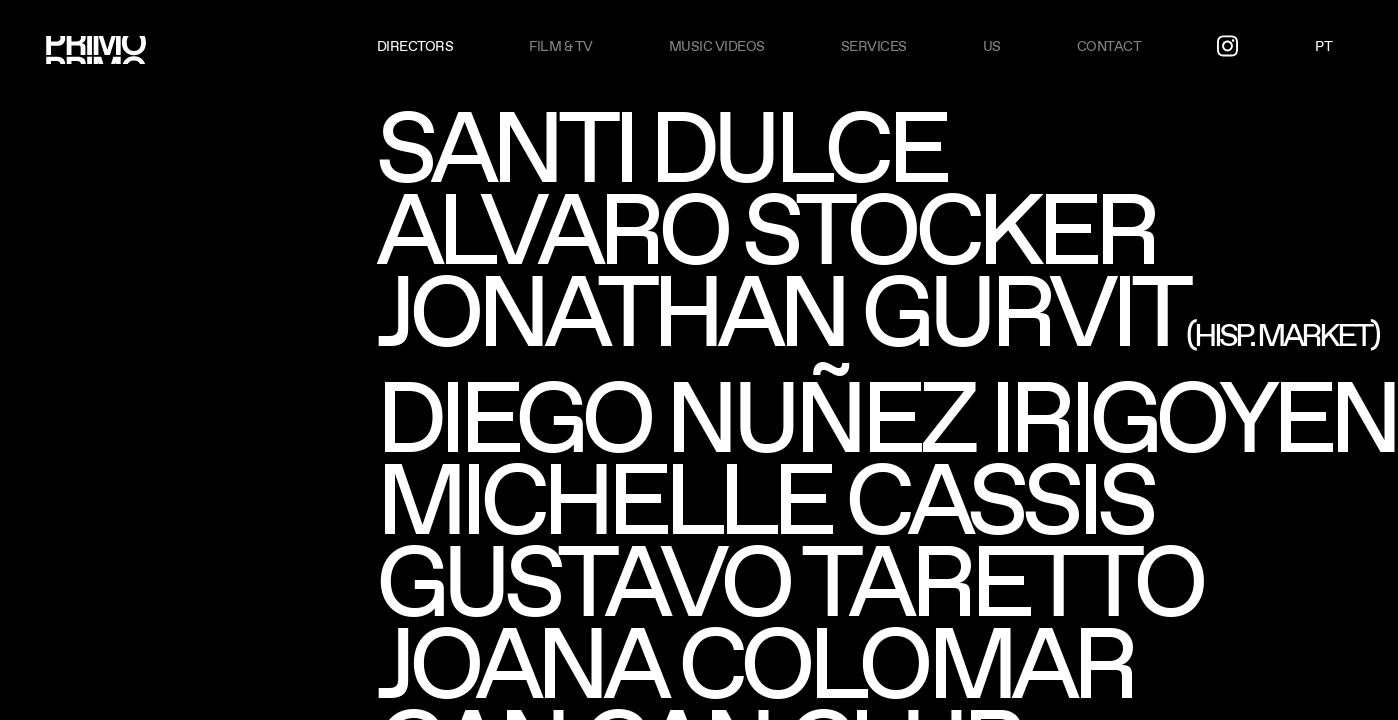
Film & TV (561, 46)
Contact (1109, 46)
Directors (415, 46)
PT (1323, 46)
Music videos (717, 46)
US (992, 46)
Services (874, 46)
